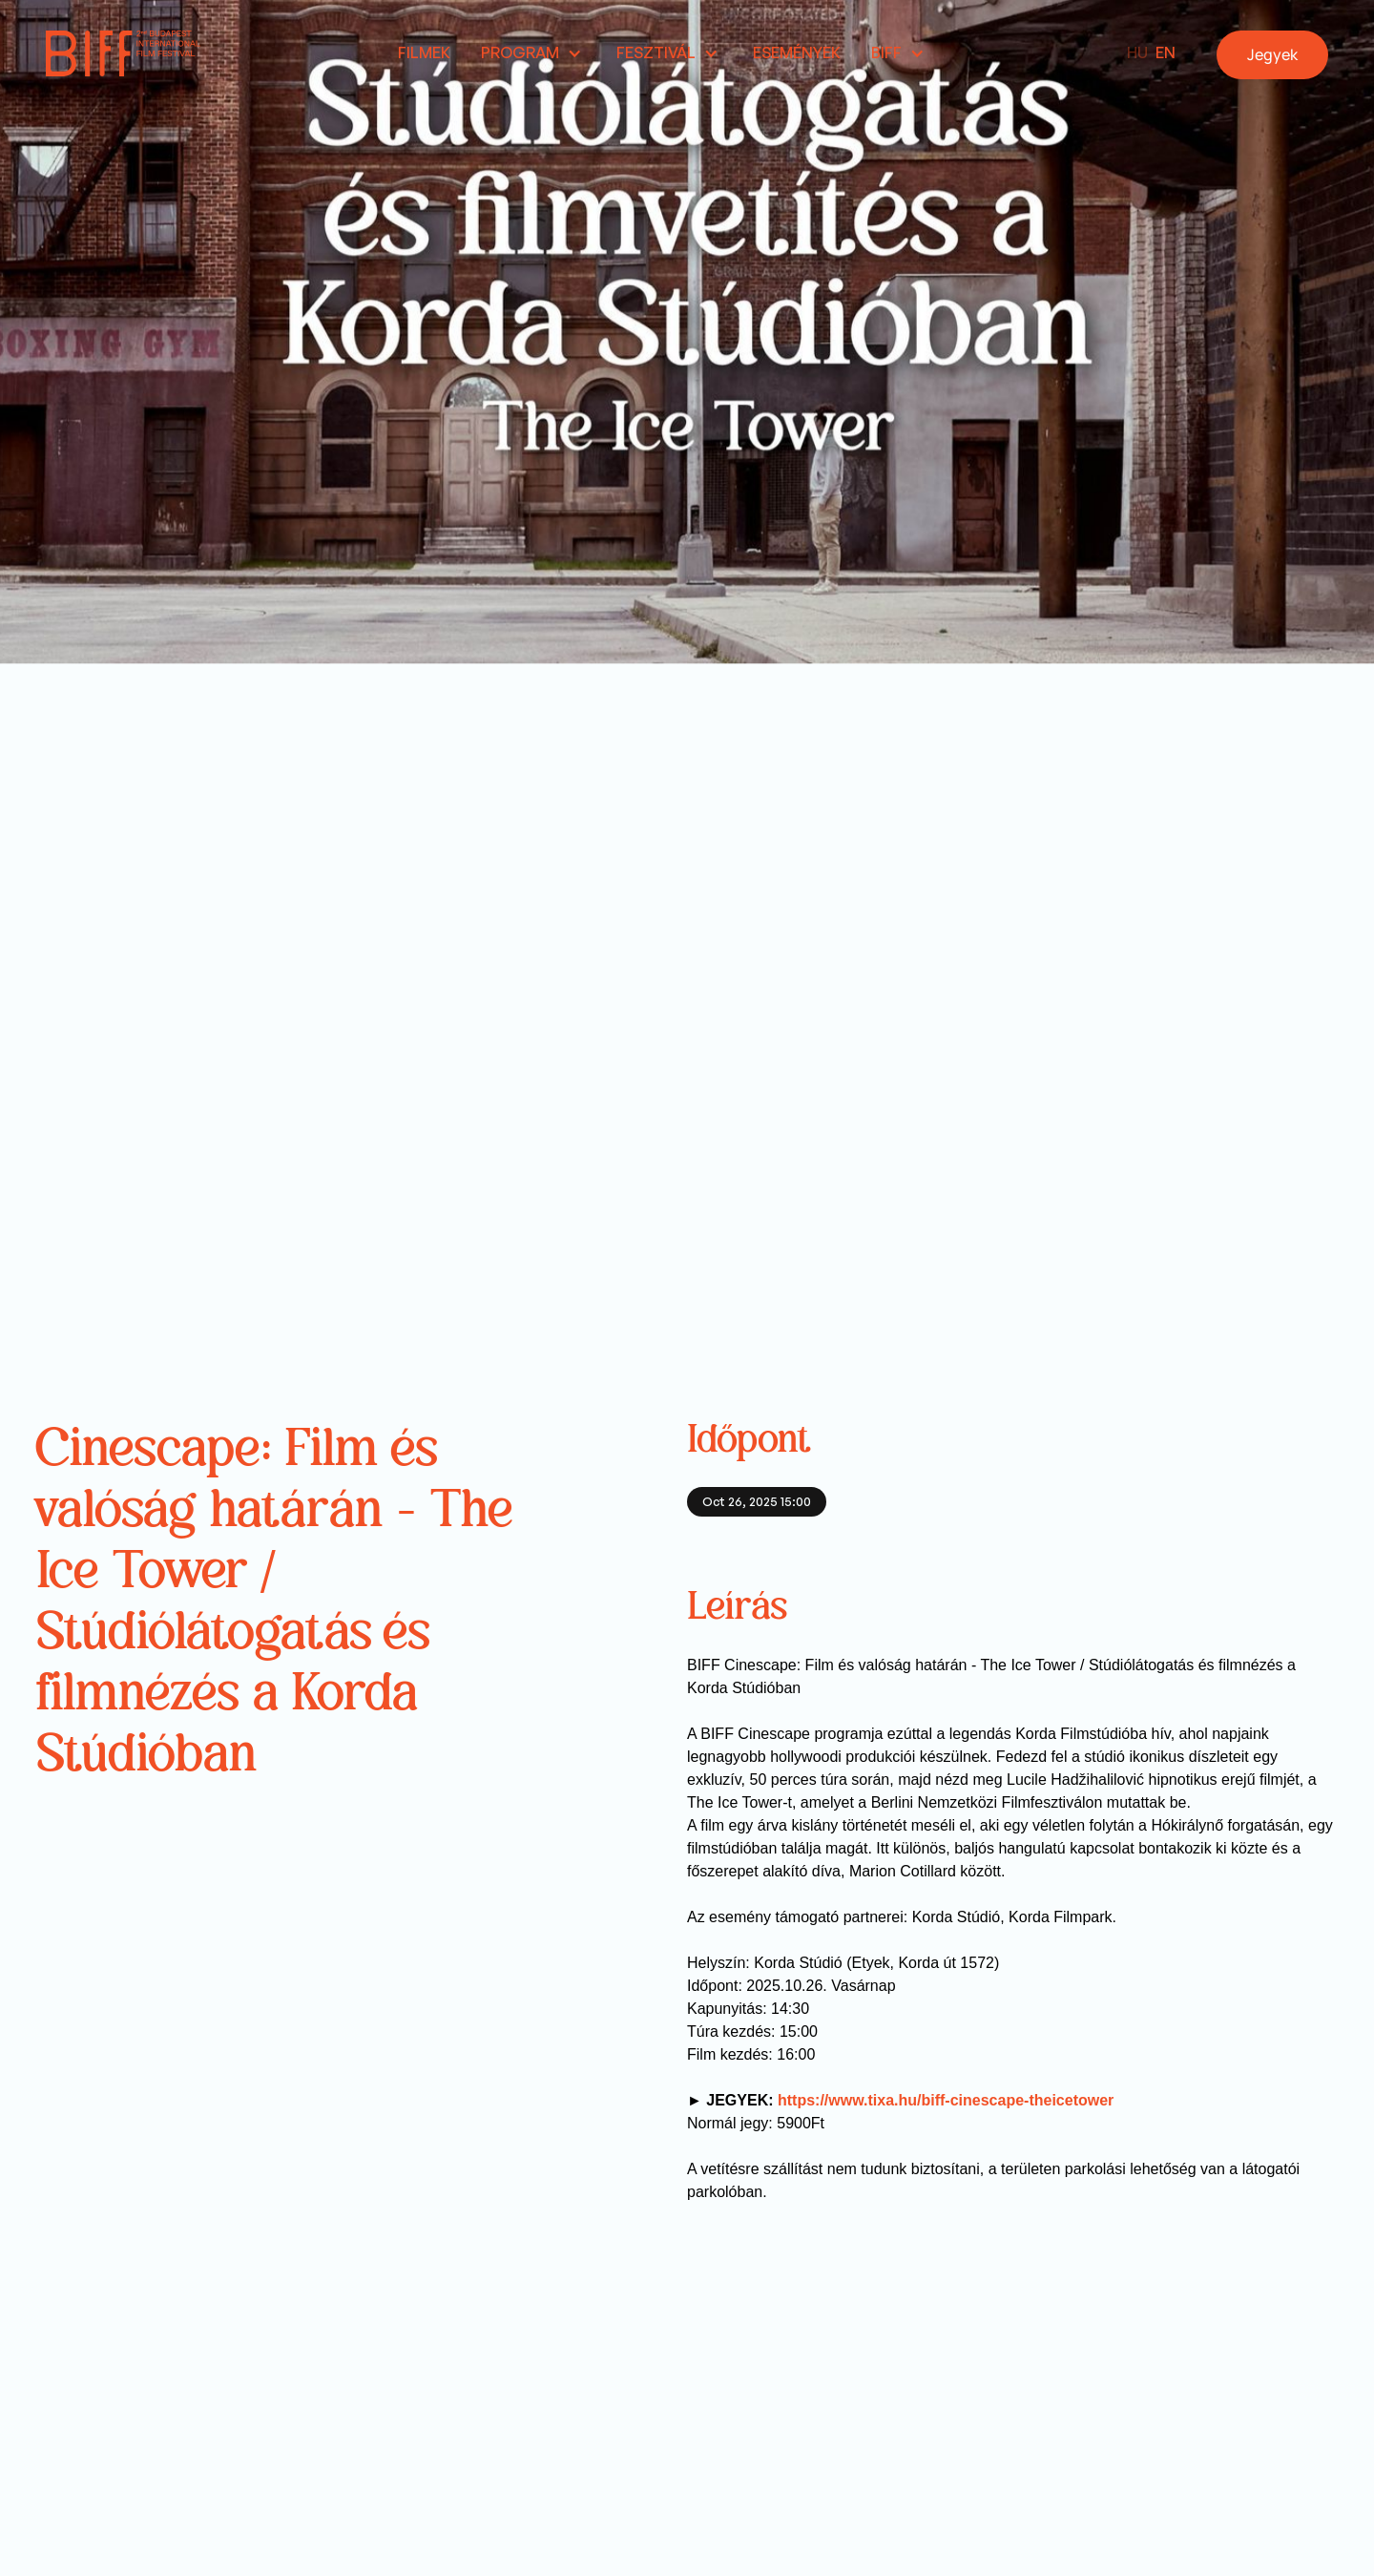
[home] (123, 53)
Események (797, 52)
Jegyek (1272, 54)
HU (1137, 52)
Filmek (424, 52)
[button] (533, 53)
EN (1165, 52)
